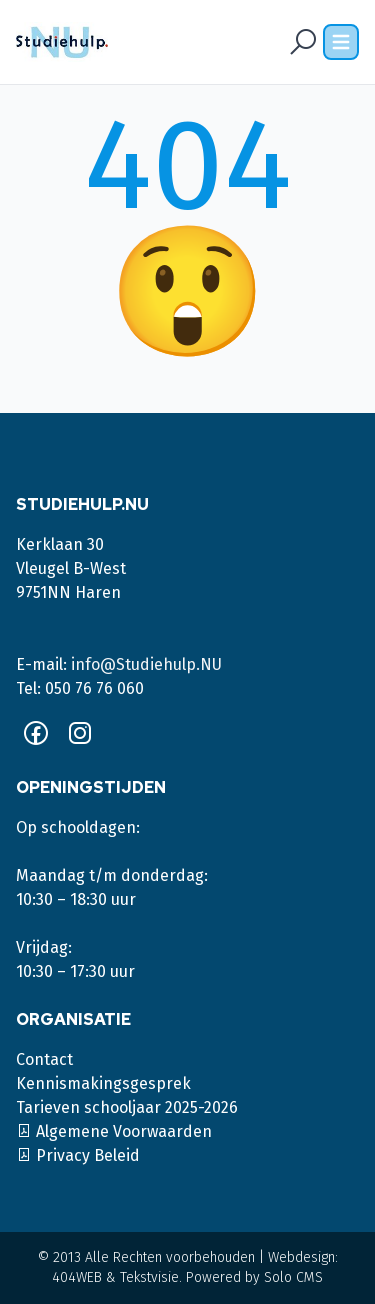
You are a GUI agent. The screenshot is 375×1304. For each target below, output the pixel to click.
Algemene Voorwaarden (114, 1131)
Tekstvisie (149, 1277)
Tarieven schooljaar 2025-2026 (127, 1107)
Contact (44, 1059)
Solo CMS (293, 1277)
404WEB (77, 1277)
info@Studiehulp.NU (146, 664)
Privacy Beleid (78, 1155)
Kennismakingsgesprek (103, 1083)
